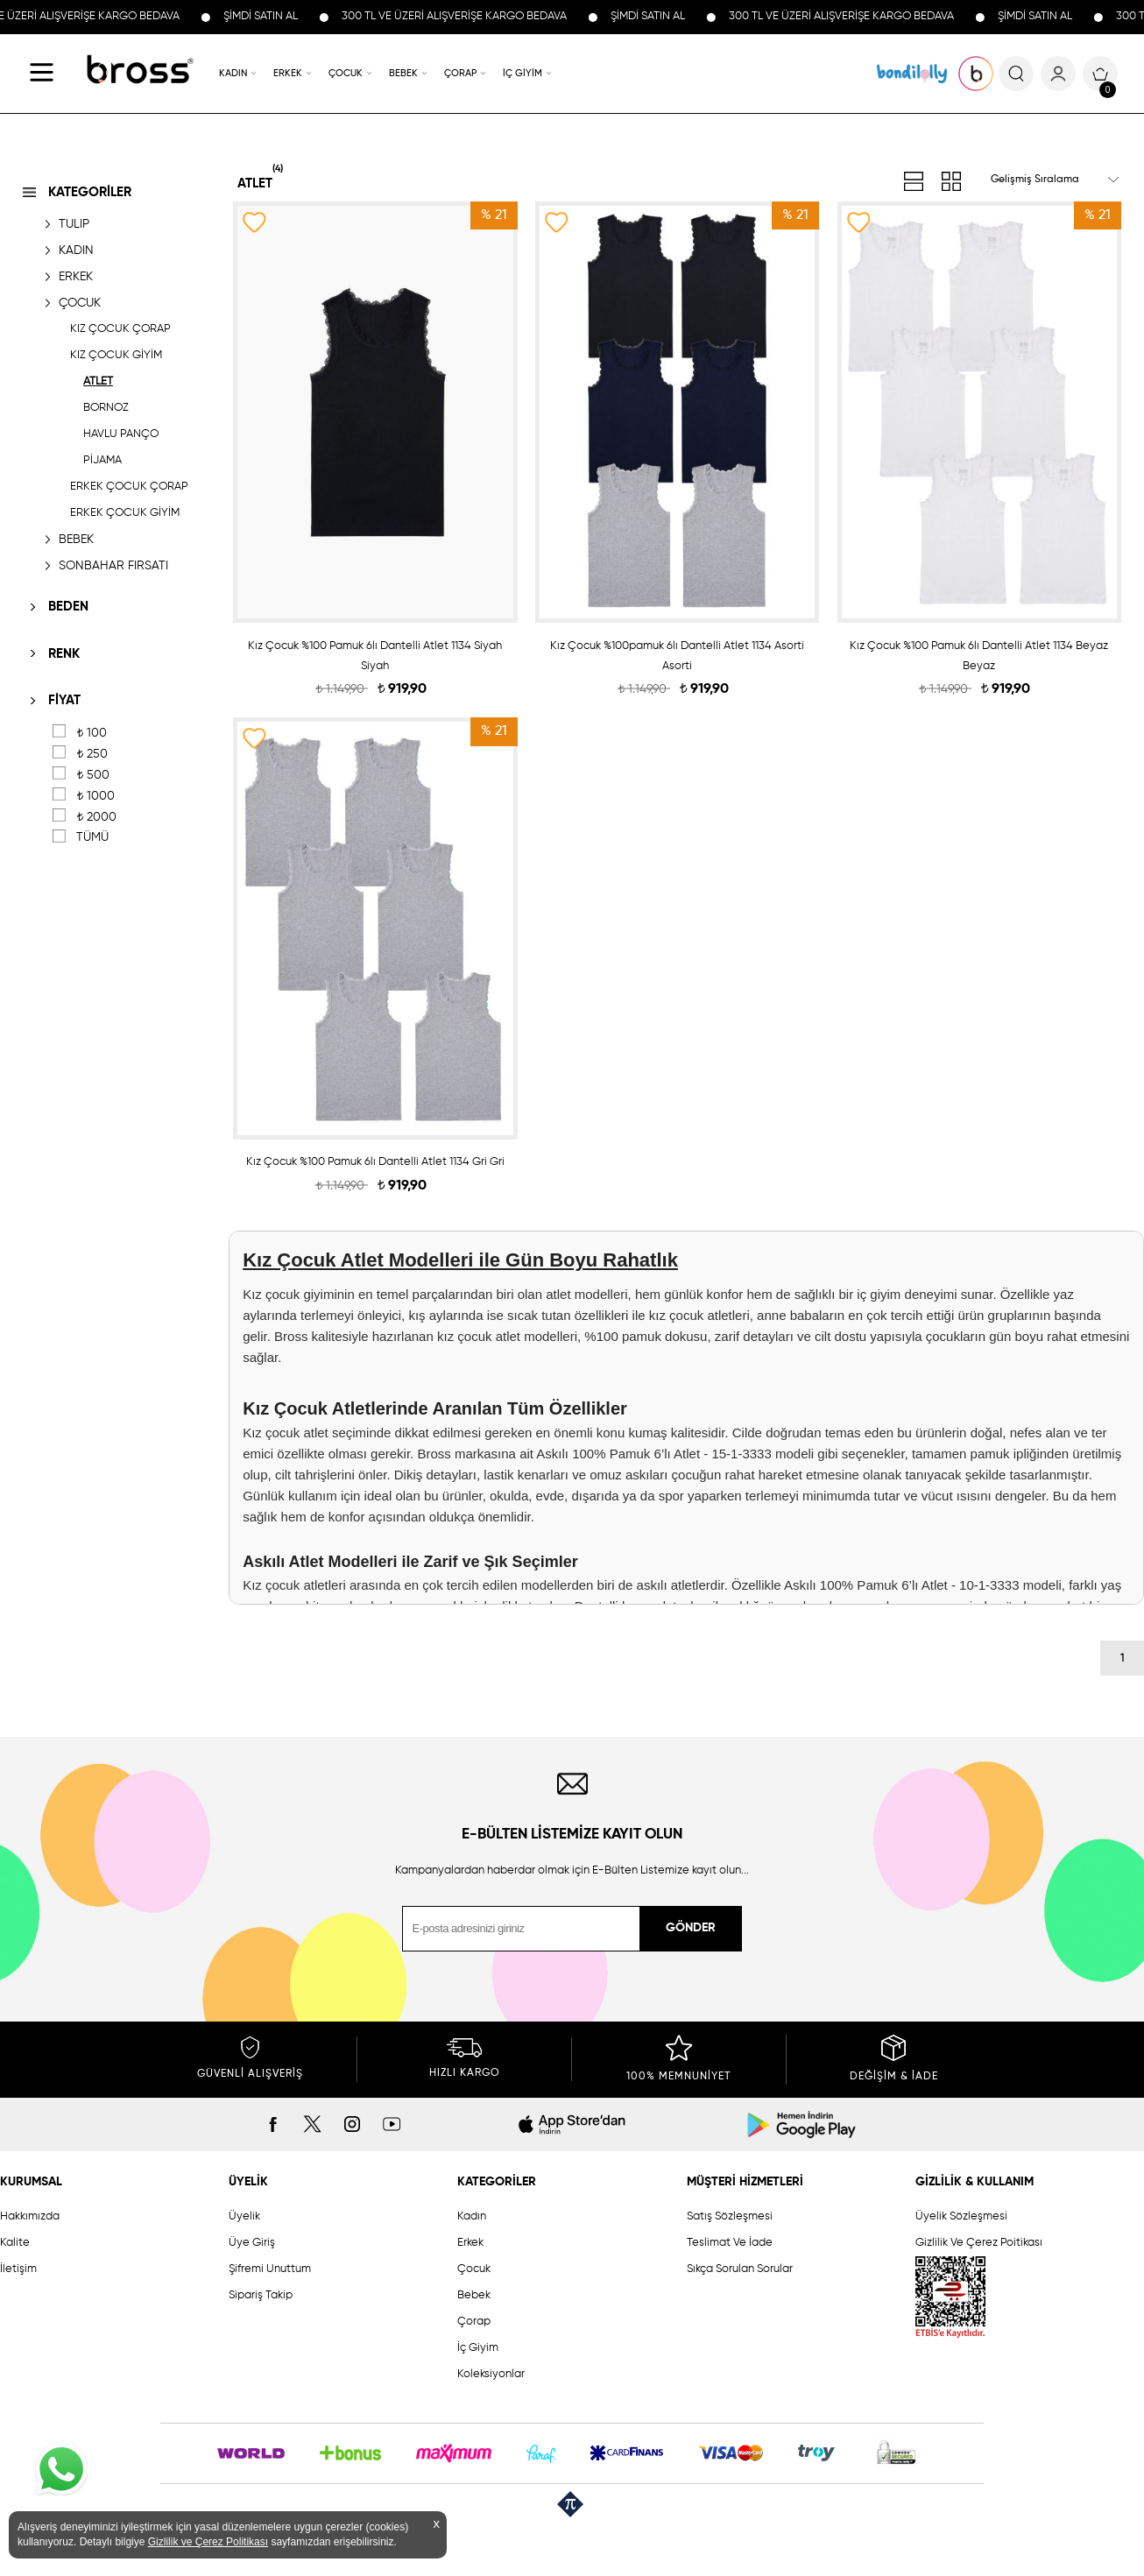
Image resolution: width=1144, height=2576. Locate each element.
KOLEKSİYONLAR (912, 73)
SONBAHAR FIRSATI (113, 566)
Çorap (474, 2321)
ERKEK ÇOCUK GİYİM (125, 513)
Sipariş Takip (261, 2295)
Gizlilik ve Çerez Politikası (208, 2542)
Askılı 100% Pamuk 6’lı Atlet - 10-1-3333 (901, 1584)
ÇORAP (460, 73)
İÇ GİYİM (522, 73)
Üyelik (244, 2216)
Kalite (15, 2242)
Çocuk (474, 2269)
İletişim (18, 2269)
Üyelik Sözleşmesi (961, 2216)
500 (92, 775)
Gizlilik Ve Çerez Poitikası (978, 2242)
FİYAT (64, 700)
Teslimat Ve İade (730, 2242)
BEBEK (403, 73)
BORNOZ (106, 407)
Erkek (470, 2242)
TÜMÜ (92, 837)
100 (91, 733)
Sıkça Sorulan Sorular (740, 2269)
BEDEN (68, 606)
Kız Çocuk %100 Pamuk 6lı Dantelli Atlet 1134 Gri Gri (375, 1162)
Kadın (471, 2216)
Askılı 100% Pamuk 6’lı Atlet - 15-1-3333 (653, 1453)
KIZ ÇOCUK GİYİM (116, 355)
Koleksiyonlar (491, 2374)
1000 (95, 796)
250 (92, 754)
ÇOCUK (345, 73)
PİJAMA (102, 460)
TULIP (74, 224)
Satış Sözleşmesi (730, 2216)
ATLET (98, 381)
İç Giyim (477, 2348)
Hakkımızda (30, 2216)
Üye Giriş (252, 2242)
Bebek (474, 2295)
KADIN (233, 73)
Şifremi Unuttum (270, 2269)
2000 (96, 817)
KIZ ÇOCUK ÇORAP (120, 329)
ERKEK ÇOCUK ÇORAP (129, 486)
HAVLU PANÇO (121, 434)
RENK (64, 653)
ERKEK (287, 73)
